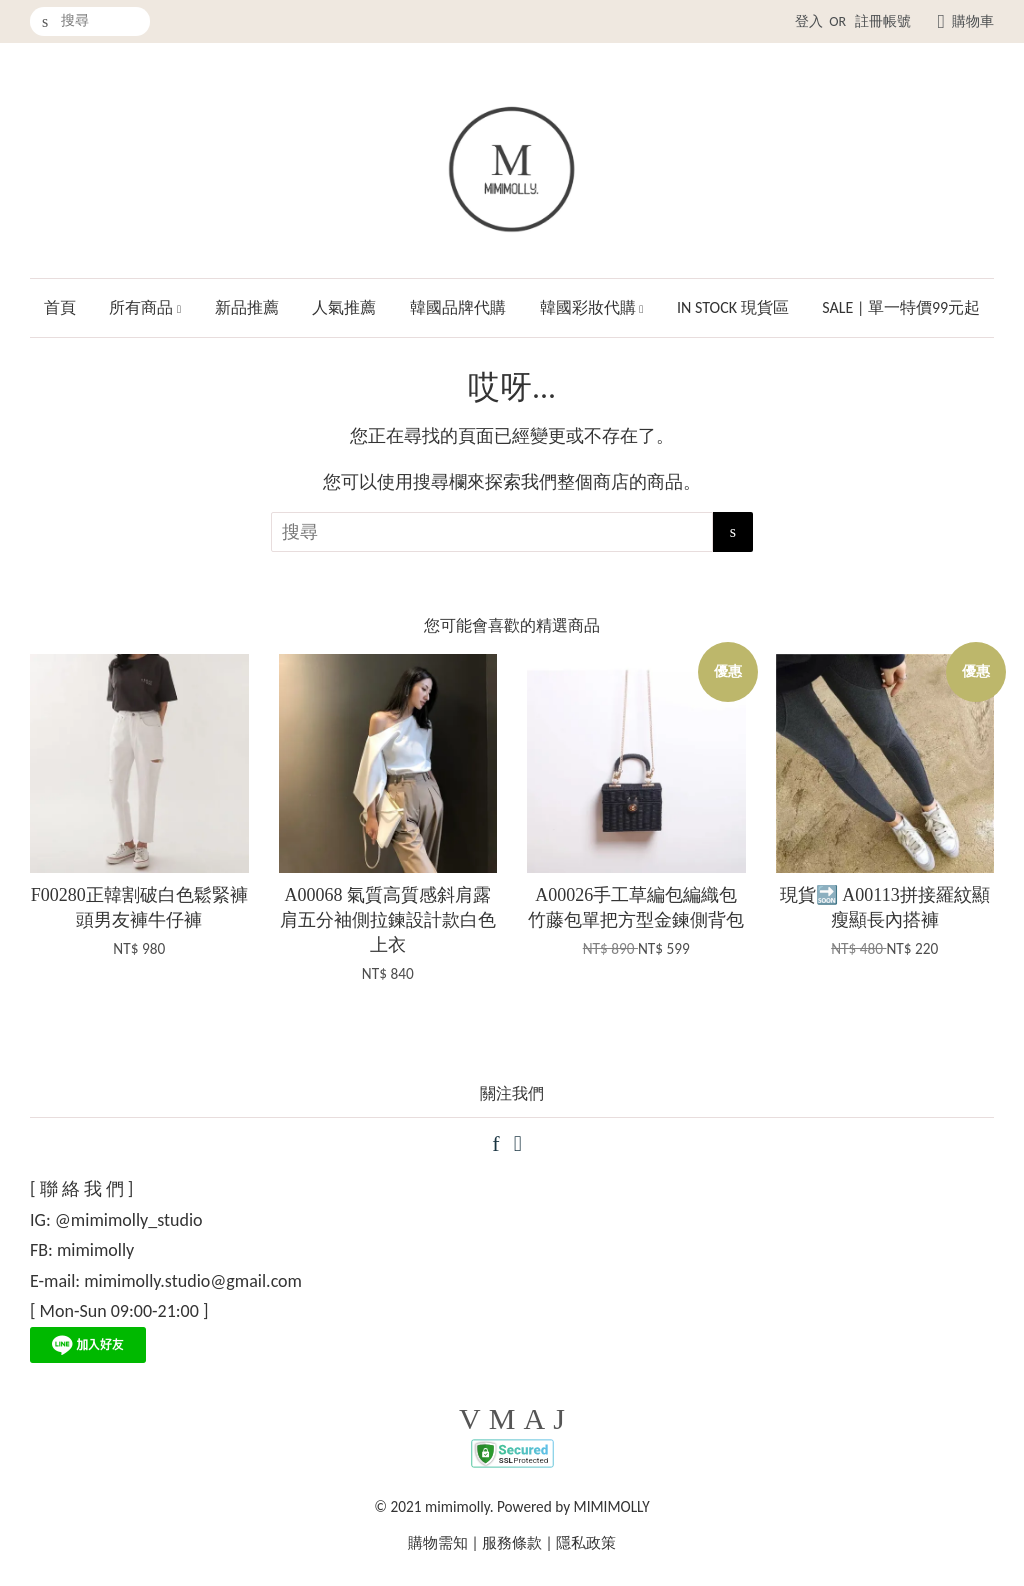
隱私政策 (586, 1542)
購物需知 (438, 1542)
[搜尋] (90, 21)
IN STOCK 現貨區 (733, 307)
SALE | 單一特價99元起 (901, 307)
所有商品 (145, 307)
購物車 (973, 21)
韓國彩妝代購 (592, 307)
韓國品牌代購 (458, 307)
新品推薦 (247, 307)
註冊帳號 (883, 21)
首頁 (60, 307)
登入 (809, 21)
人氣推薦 (344, 307)
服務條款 (512, 1542)
